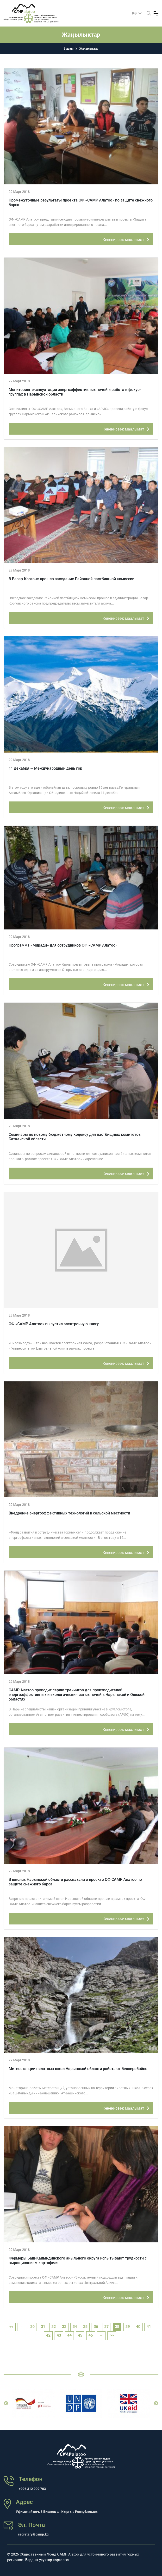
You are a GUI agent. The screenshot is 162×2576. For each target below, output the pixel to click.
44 (69, 2335)
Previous (6, 2403)
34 (75, 2326)
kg (134, 13)
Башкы (69, 48)
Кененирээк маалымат (127, 239)
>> (112, 2335)
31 (43, 2326)
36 (96, 2326)
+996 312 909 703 (32, 2489)
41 (149, 2326)
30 (32, 2326)
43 (59, 2335)
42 (48, 2335)
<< (11, 2326)
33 (64, 2326)
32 (53, 2326)
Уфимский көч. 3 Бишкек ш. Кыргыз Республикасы (57, 2512)
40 (138, 2326)
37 (106, 2326)
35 (85, 2326)
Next (156, 2403)
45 (80, 2335)
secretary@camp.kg (33, 2534)
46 (90, 2335)
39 (127, 2326)
